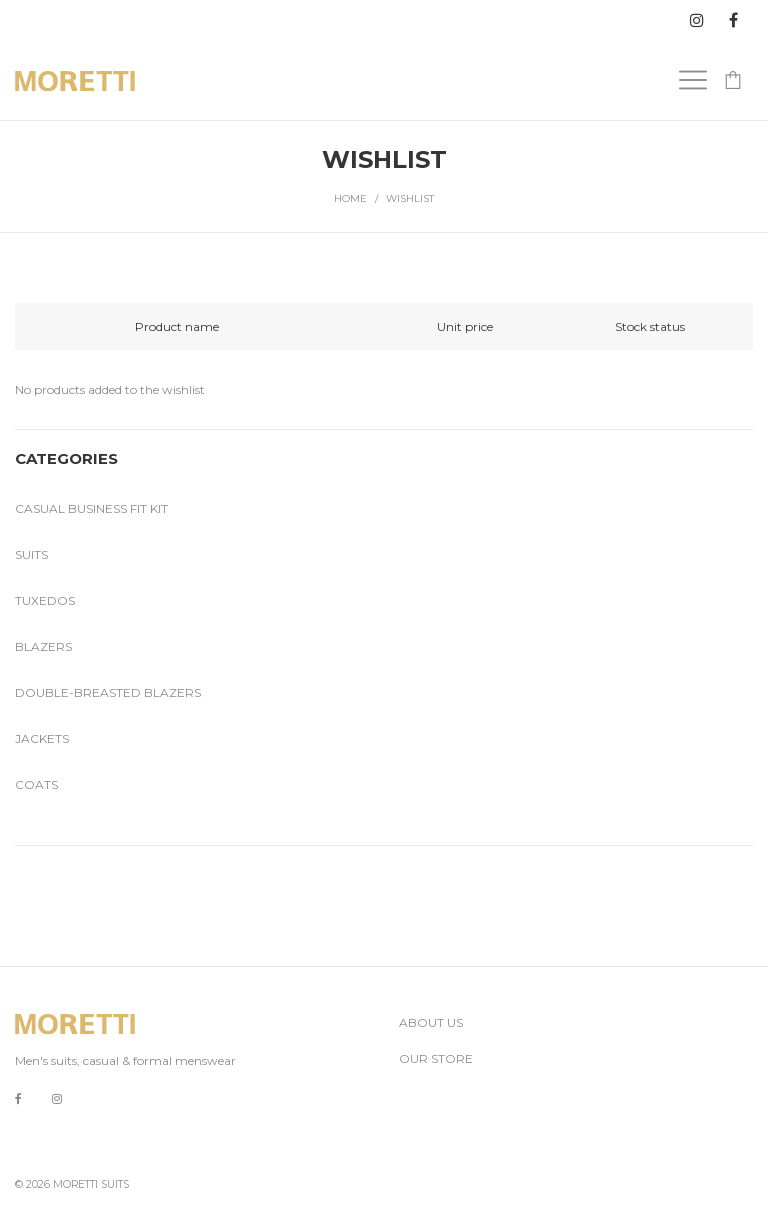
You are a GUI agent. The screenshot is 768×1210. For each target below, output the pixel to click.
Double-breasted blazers (108, 692)
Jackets (42, 738)
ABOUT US (431, 1022)
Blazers (43, 646)
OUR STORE (436, 1058)
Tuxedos (45, 600)
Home (350, 198)
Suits (31, 554)
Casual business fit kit (91, 508)
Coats (36, 784)
